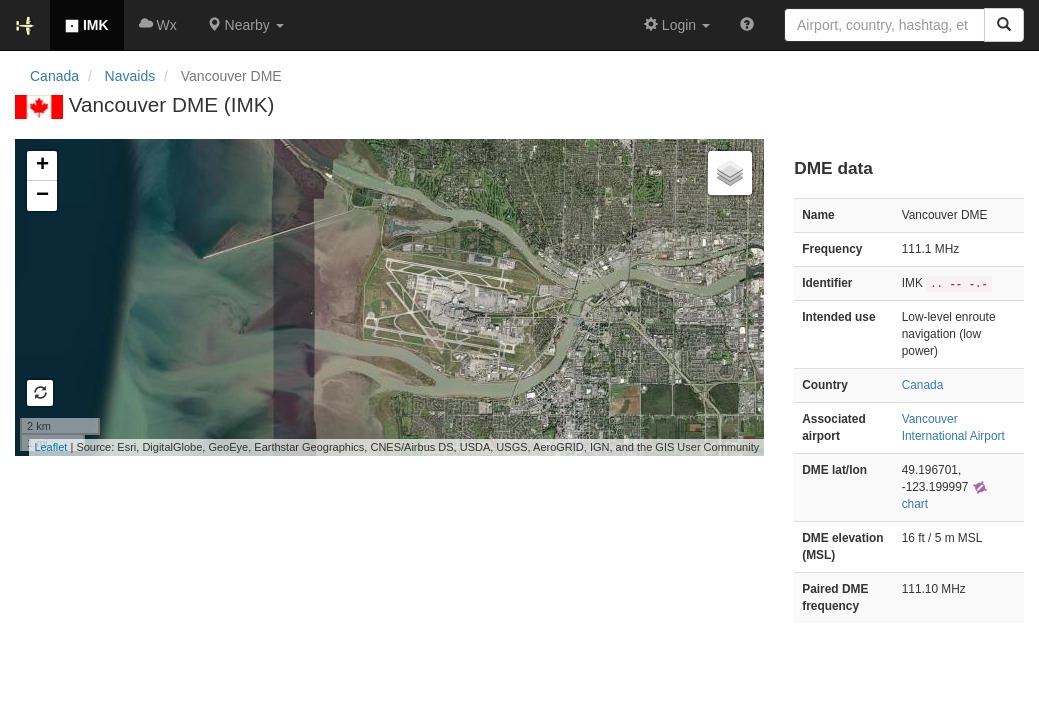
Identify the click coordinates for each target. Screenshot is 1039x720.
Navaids (130, 76)
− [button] (42, 196)
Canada (54, 76)
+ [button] (42, 166)
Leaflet (50, 447)
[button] (245, 25)
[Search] (1004, 25)
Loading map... (387, 297)
